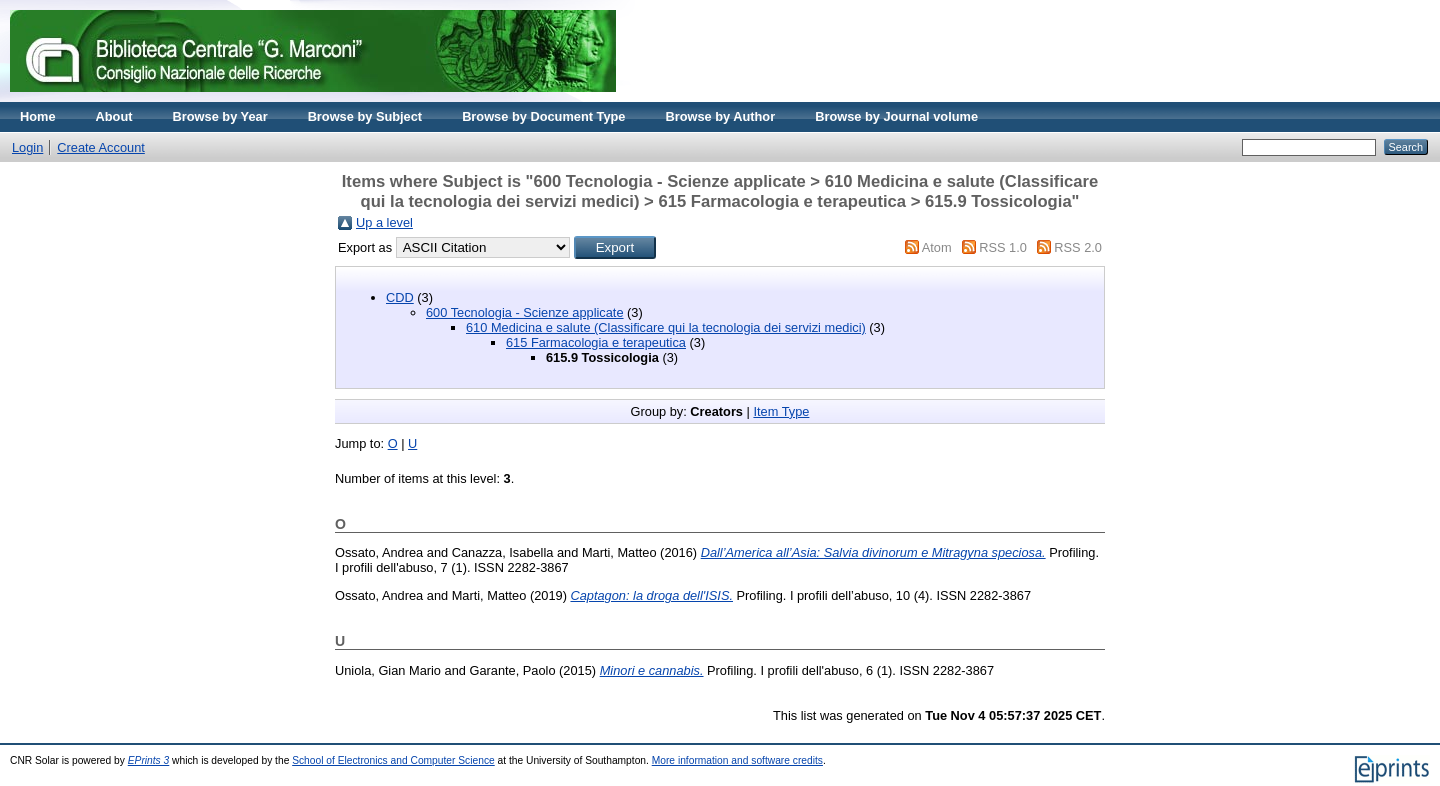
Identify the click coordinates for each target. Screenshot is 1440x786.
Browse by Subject (365, 116)
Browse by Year (220, 116)
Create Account (101, 147)
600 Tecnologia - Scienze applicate (525, 312)
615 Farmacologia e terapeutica (596, 342)
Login (27, 147)
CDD (400, 297)
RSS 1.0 (1003, 247)
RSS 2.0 (1078, 247)
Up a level (384, 222)
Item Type (781, 411)
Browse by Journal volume (896, 116)
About (114, 116)
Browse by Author (720, 116)
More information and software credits (737, 760)
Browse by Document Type (543, 116)
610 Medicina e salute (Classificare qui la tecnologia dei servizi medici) (666, 327)
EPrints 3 (149, 760)
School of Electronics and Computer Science (393, 760)
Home (38, 116)
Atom (937, 247)
